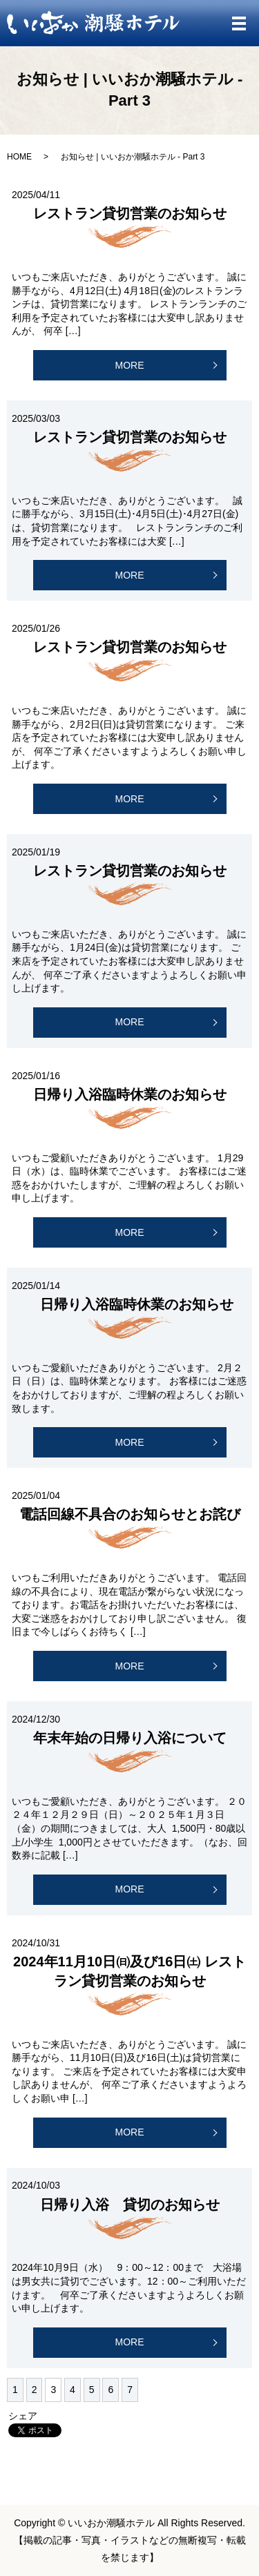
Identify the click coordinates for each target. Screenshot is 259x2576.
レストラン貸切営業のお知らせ (130, 213)
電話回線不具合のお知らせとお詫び (129, 1514)
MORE (129, 365)
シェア (22, 2415)
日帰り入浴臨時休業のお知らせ (130, 1094)
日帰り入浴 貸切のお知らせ (130, 2204)
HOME (19, 157)
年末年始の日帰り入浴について (130, 1737)
